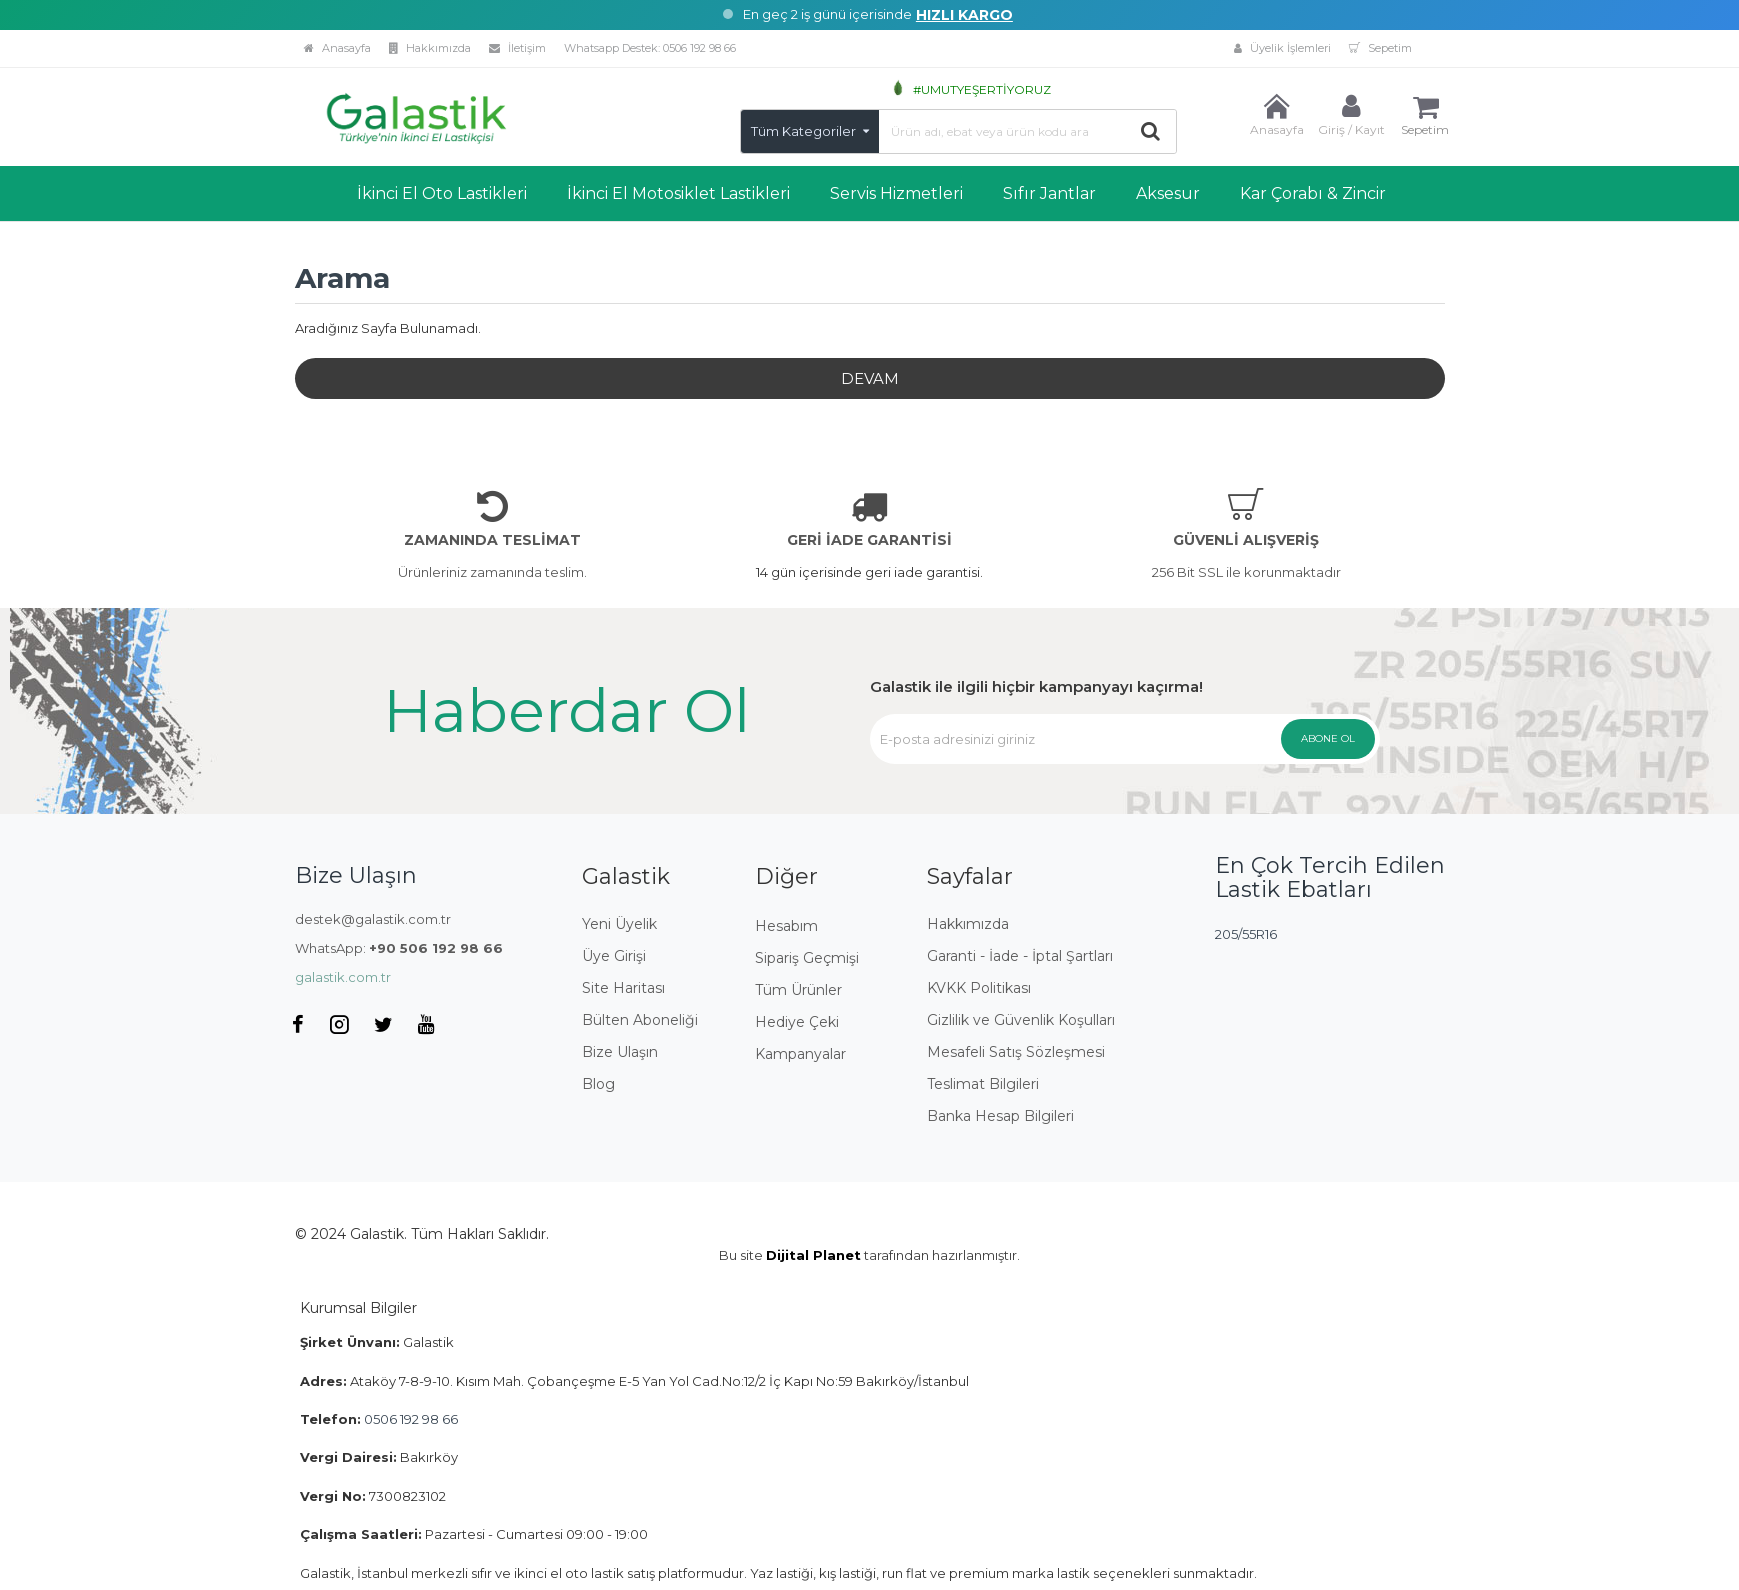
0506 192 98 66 (699, 48)
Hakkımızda (430, 48)
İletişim (517, 48)
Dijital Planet (813, 1255)
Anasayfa (337, 48)
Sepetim (1380, 48)
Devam (870, 378)
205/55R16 (1246, 934)
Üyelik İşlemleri (1041, 48)
